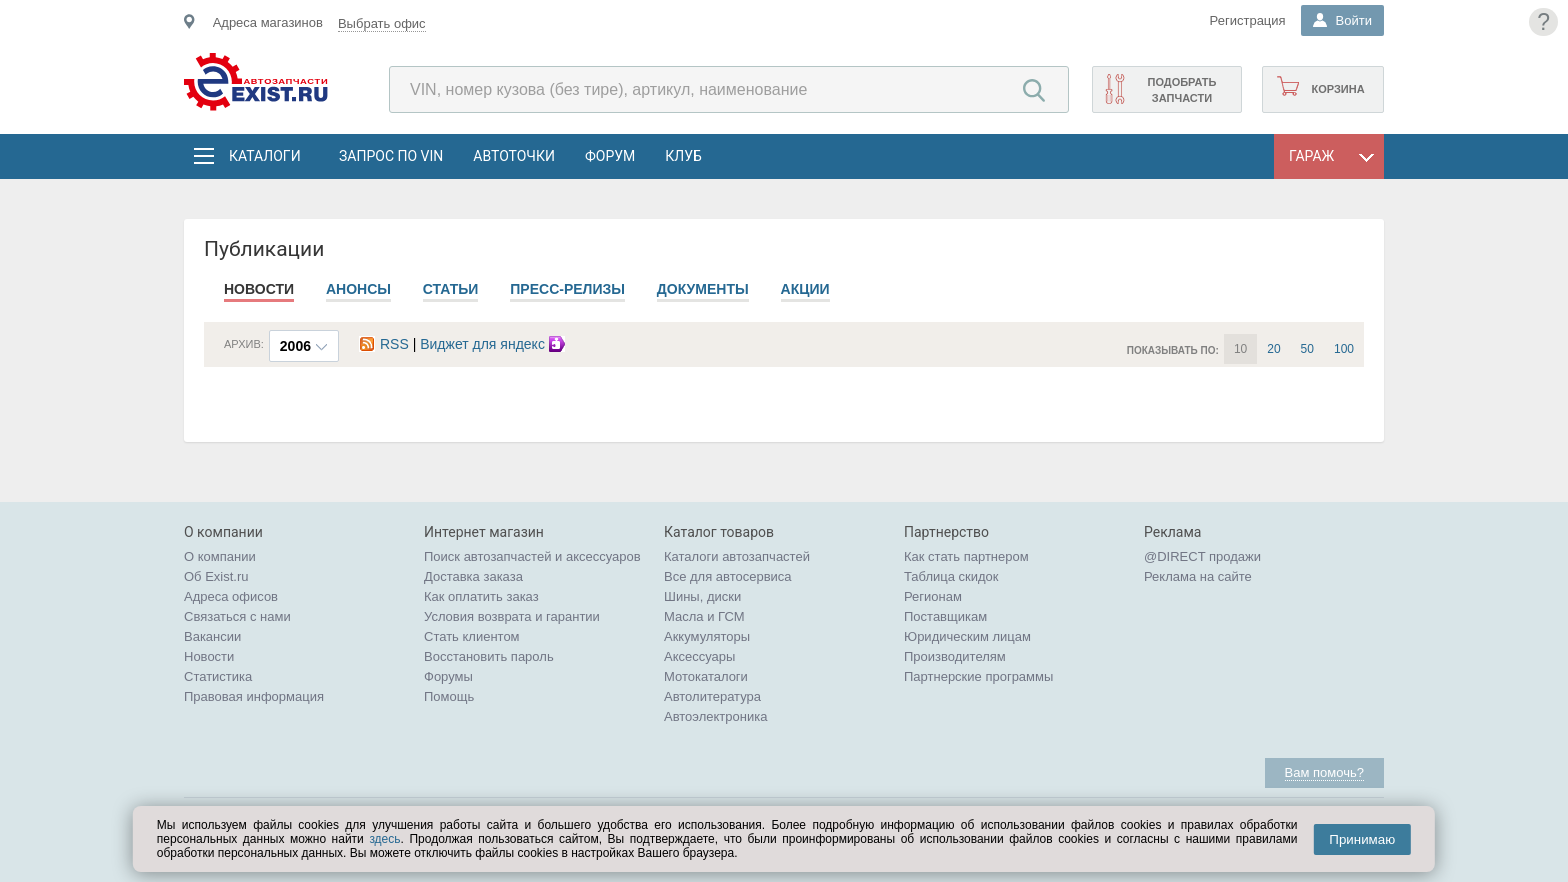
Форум (610, 156)
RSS (384, 344)
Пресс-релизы (567, 289)
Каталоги (264, 156)
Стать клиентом (472, 636)
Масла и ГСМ (704, 616)
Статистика (218, 676)
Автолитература (712, 696)
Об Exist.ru (216, 576)
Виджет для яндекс (495, 344)
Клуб (683, 156)
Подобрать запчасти (1181, 90)
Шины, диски (702, 596)
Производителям (955, 656)
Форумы (448, 676)
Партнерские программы (978, 676)
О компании (220, 556)
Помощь (449, 696)
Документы (703, 289)
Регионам (933, 596)
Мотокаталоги (706, 676)
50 (1307, 349)
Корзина (1337, 89)
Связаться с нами (237, 616)
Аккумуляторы (707, 636)
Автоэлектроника (715, 716)
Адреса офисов (231, 596)
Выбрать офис (382, 23)
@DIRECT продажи (1202, 556)
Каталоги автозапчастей (737, 556)
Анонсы (358, 289)
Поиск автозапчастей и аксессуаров (532, 556)
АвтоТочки (514, 156)
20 (1273, 349)
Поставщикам (945, 616)
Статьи (451, 289)
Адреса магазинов (268, 22)
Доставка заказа (473, 576)
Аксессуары (699, 656)
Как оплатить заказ (481, 596)
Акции (805, 289)
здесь (384, 839)
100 (1344, 349)
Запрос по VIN (391, 156)
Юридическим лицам (967, 636)
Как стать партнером (966, 556)
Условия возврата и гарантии (512, 616)
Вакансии (212, 636)
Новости (259, 289)
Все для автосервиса (728, 576)
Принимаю (1362, 839)
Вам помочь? (1324, 772)
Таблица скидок (951, 576)
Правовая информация (254, 696)
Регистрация (1248, 20)
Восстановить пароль (489, 656)
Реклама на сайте (1198, 576)
